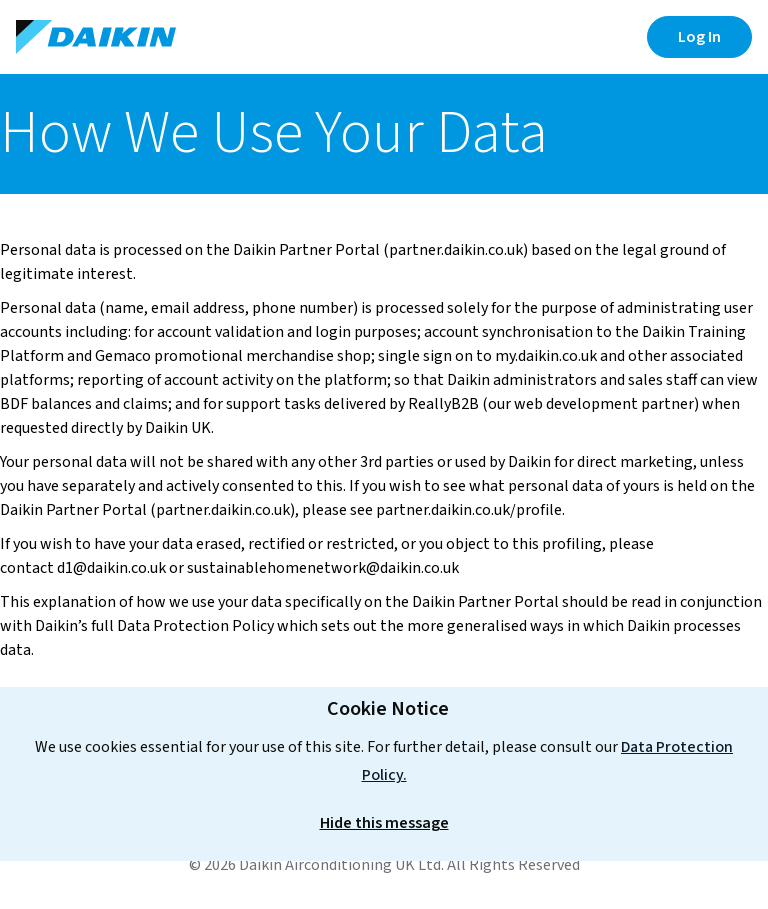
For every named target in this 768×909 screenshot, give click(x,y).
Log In (699, 37)
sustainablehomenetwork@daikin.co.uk (324, 568)
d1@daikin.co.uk (111, 568)
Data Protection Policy (195, 626)
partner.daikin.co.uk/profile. (470, 510)
